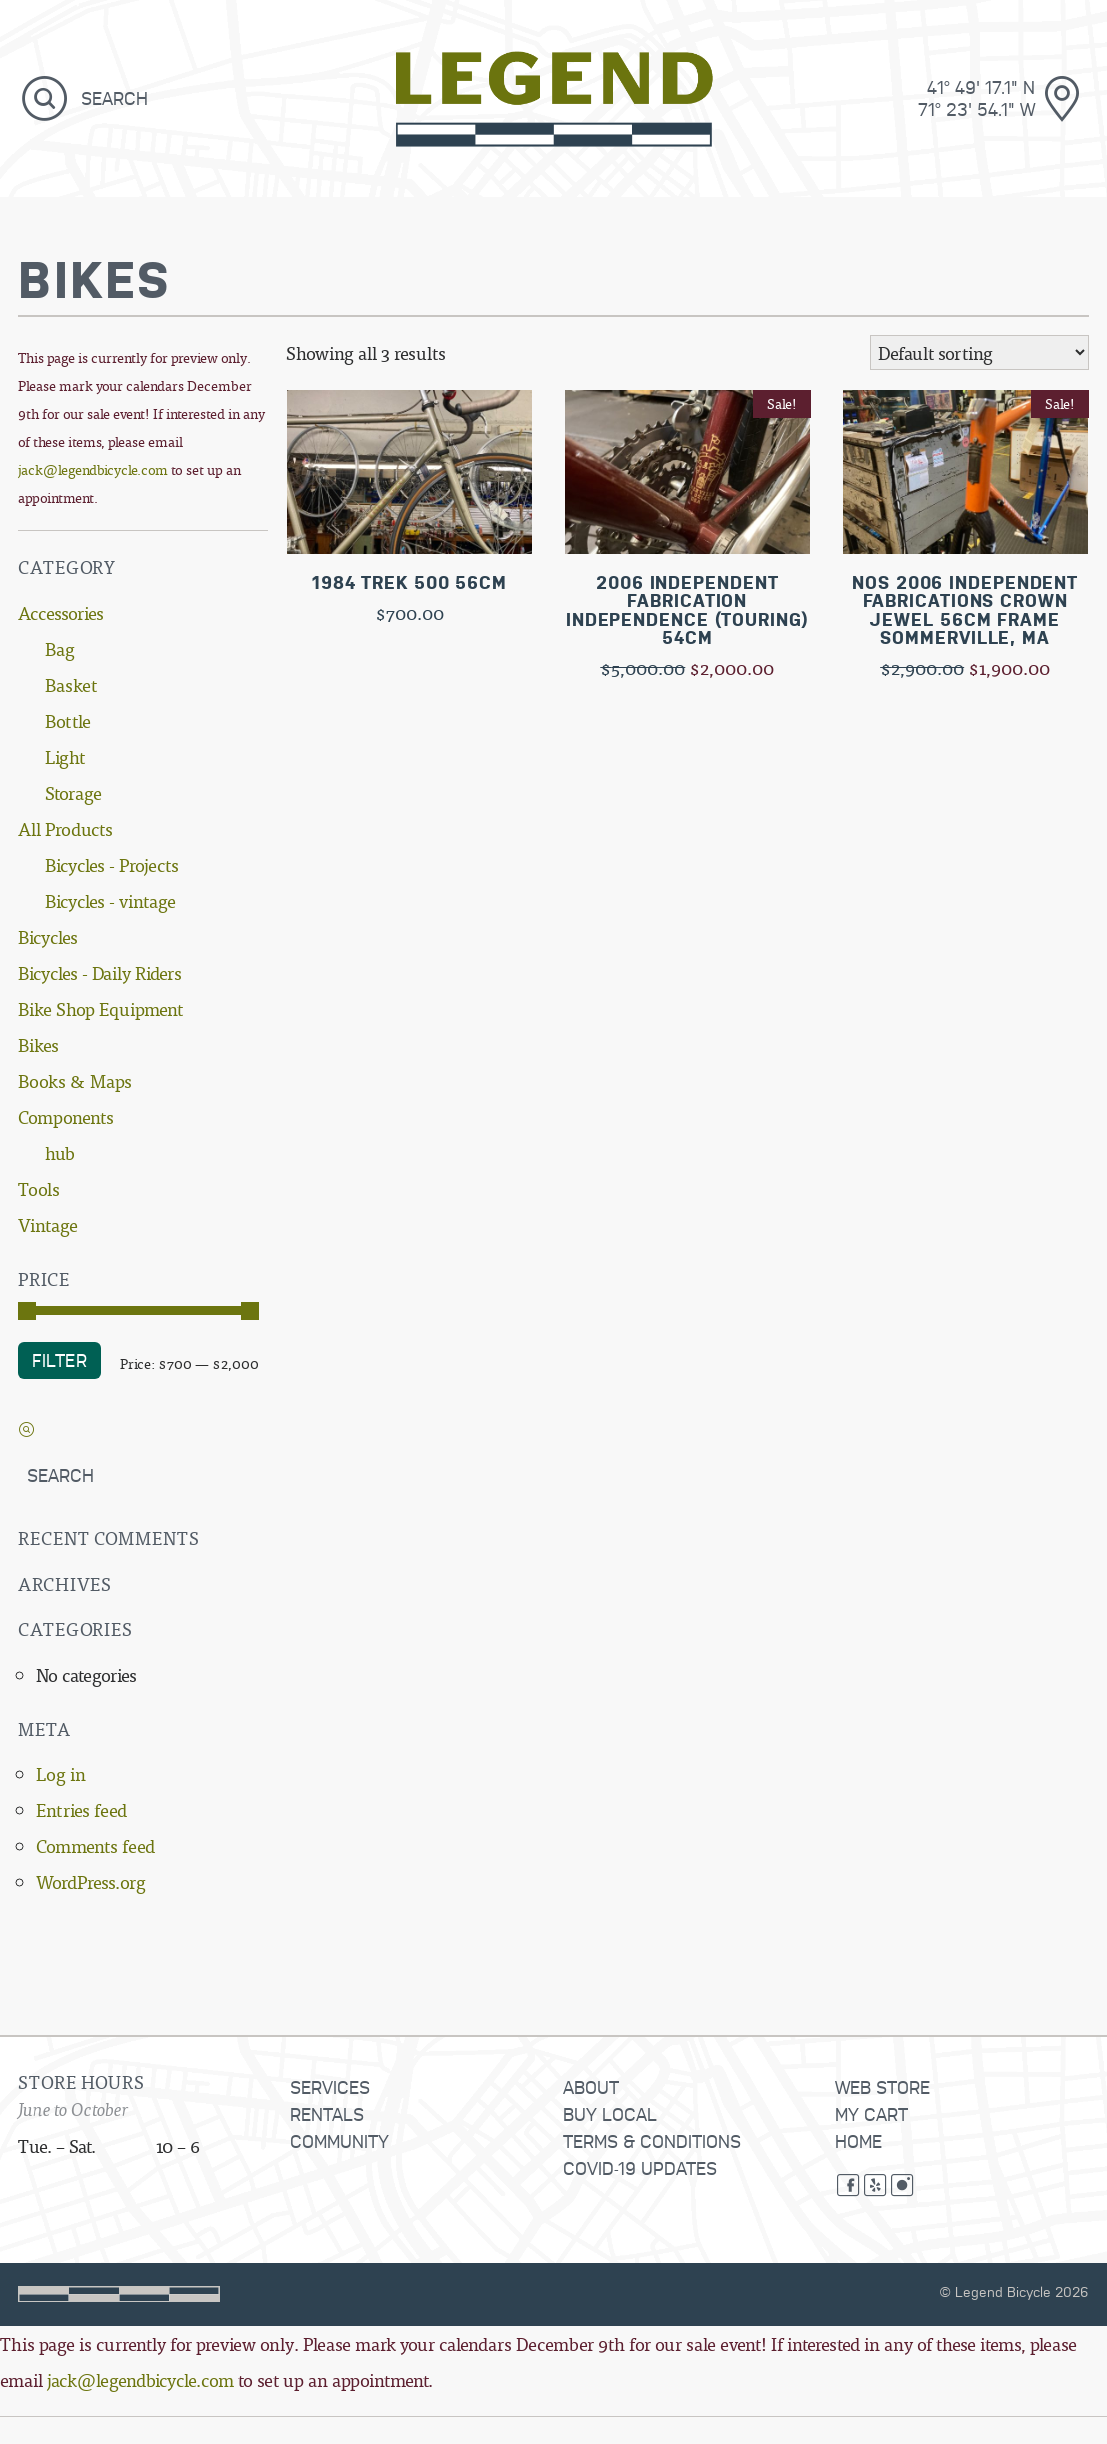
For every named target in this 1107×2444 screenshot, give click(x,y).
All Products (65, 828)
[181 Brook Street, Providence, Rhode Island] (910, 98)
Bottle (68, 720)
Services (330, 2086)
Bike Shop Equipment (100, 1008)
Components (66, 1116)
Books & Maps (75, 1080)
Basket (71, 684)
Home (858, 2140)
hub (60, 1152)
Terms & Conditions (652, 2140)
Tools (39, 1188)
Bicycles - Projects (112, 864)
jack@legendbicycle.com (93, 469)
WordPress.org (91, 1881)
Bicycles (48, 936)
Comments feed (95, 1845)
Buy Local (610, 2113)
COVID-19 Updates (640, 2167)
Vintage (48, 1224)
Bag (60, 648)
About (591, 2086)
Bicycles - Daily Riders (100, 972)
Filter (59, 1359)
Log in (61, 1773)
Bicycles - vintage (110, 900)
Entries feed (81, 1809)
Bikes (38, 1044)
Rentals (327, 2113)
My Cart (871, 2113)
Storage (73, 792)
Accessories (61, 612)
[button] (45, 98)
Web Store (882, 2086)
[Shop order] (979, 353)
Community (339, 2140)
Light (65, 756)
